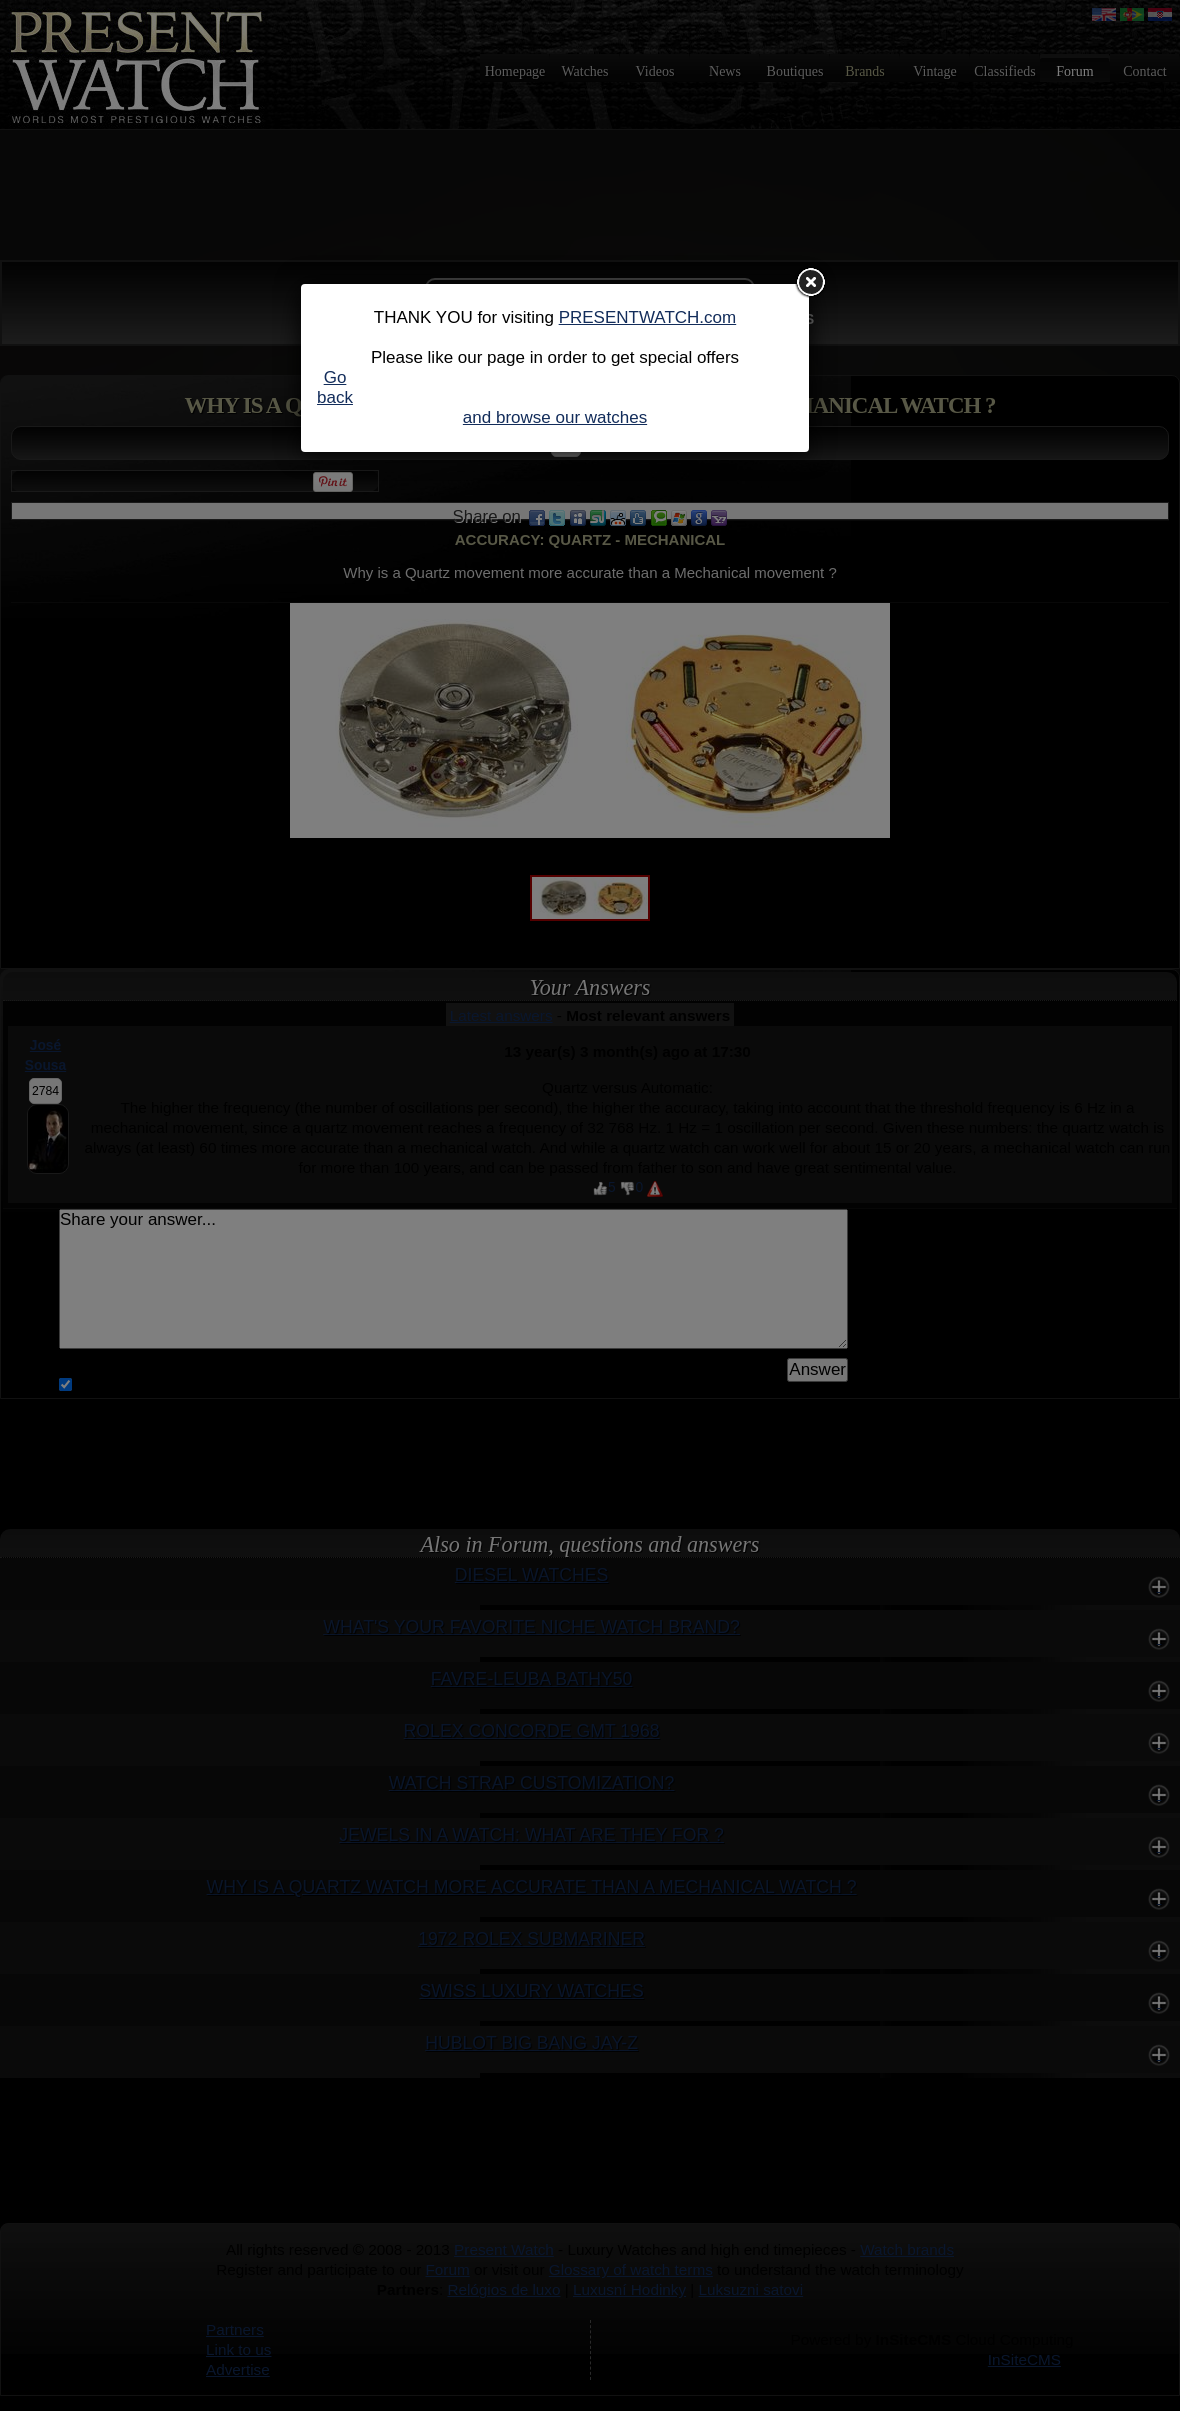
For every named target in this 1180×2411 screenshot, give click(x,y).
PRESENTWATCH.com (648, 317)
